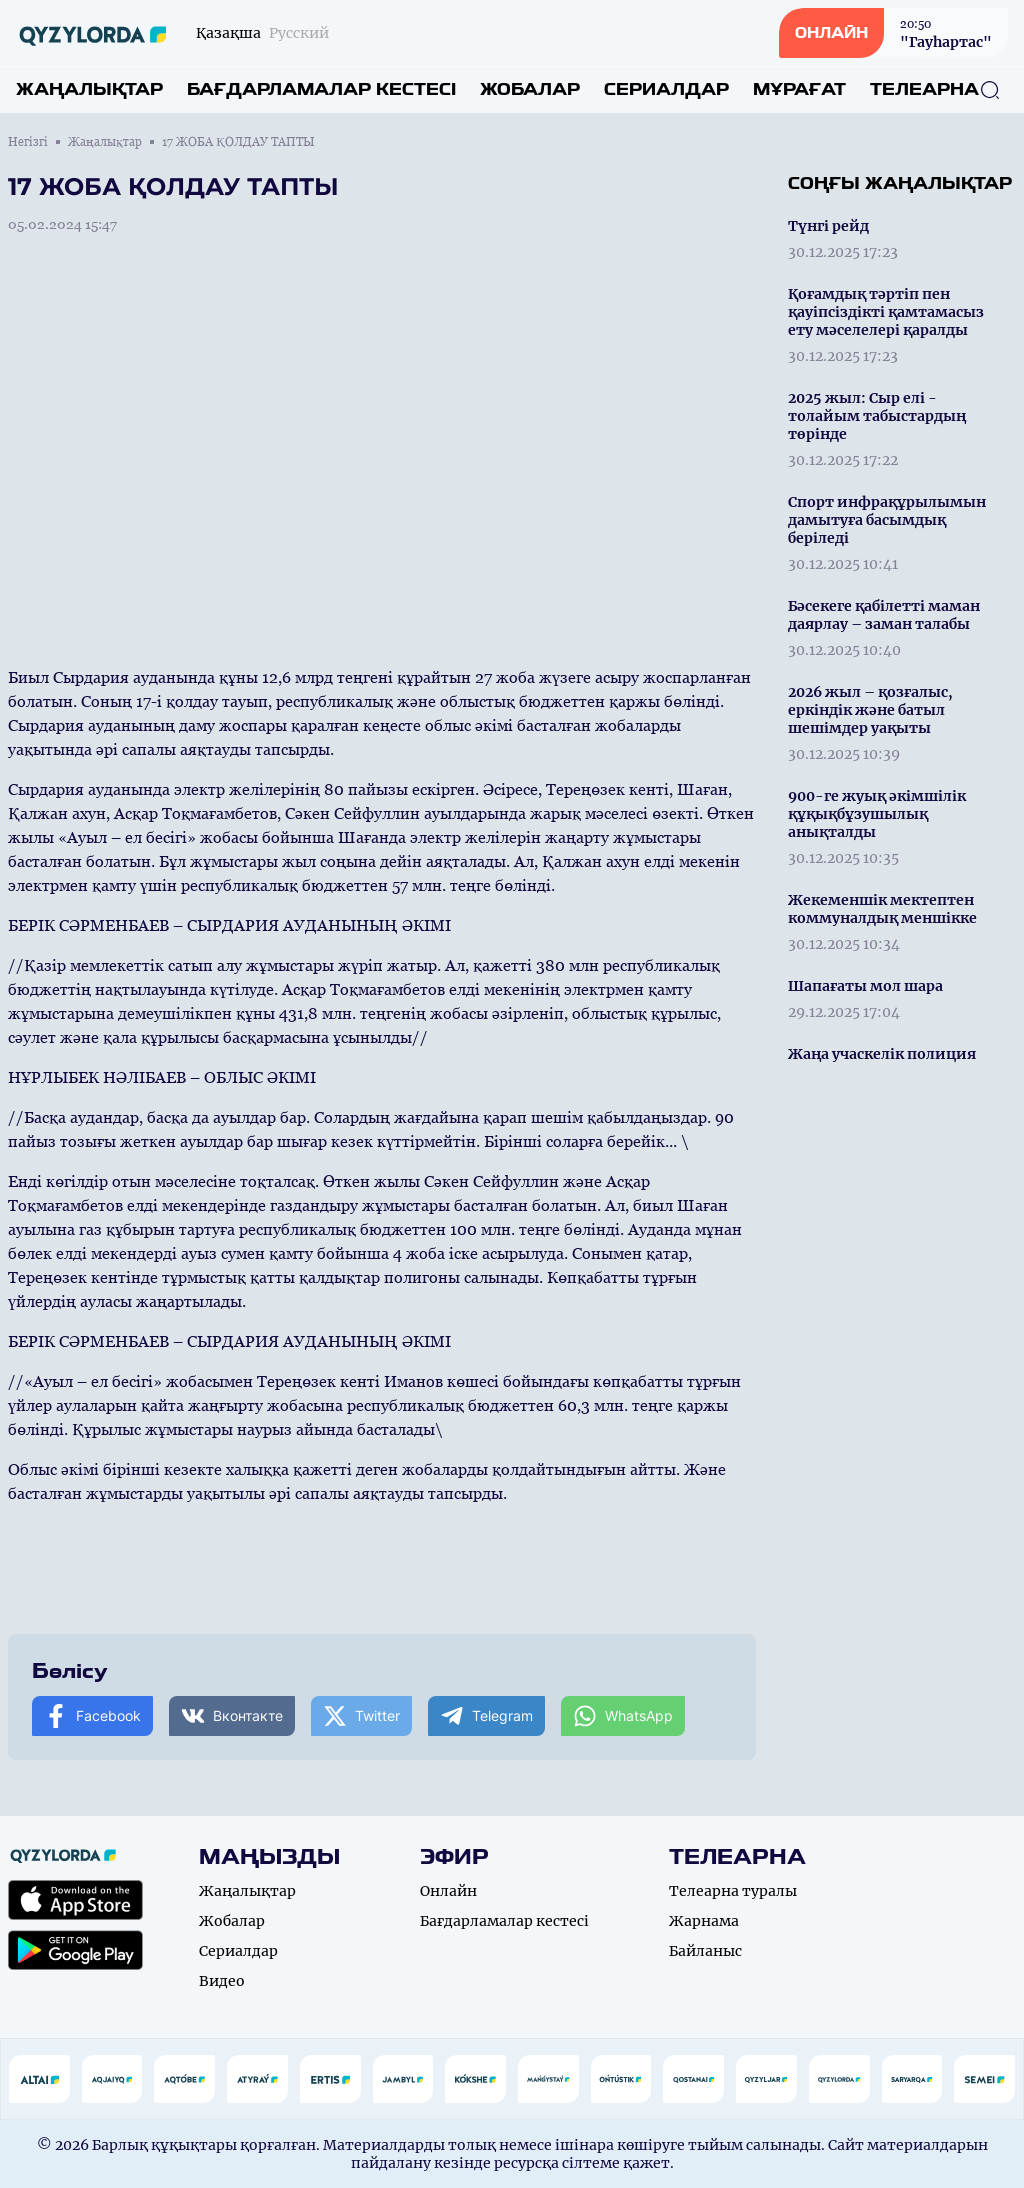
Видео (222, 1981)
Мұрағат (799, 89)
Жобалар (530, 89)
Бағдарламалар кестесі (321, 89)
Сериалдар (666, 89)
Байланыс (705, 1951)
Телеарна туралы (733, 1891)
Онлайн (448, 1891)
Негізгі (28, 142)
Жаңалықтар (89, 89)
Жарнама (704, 1921)
